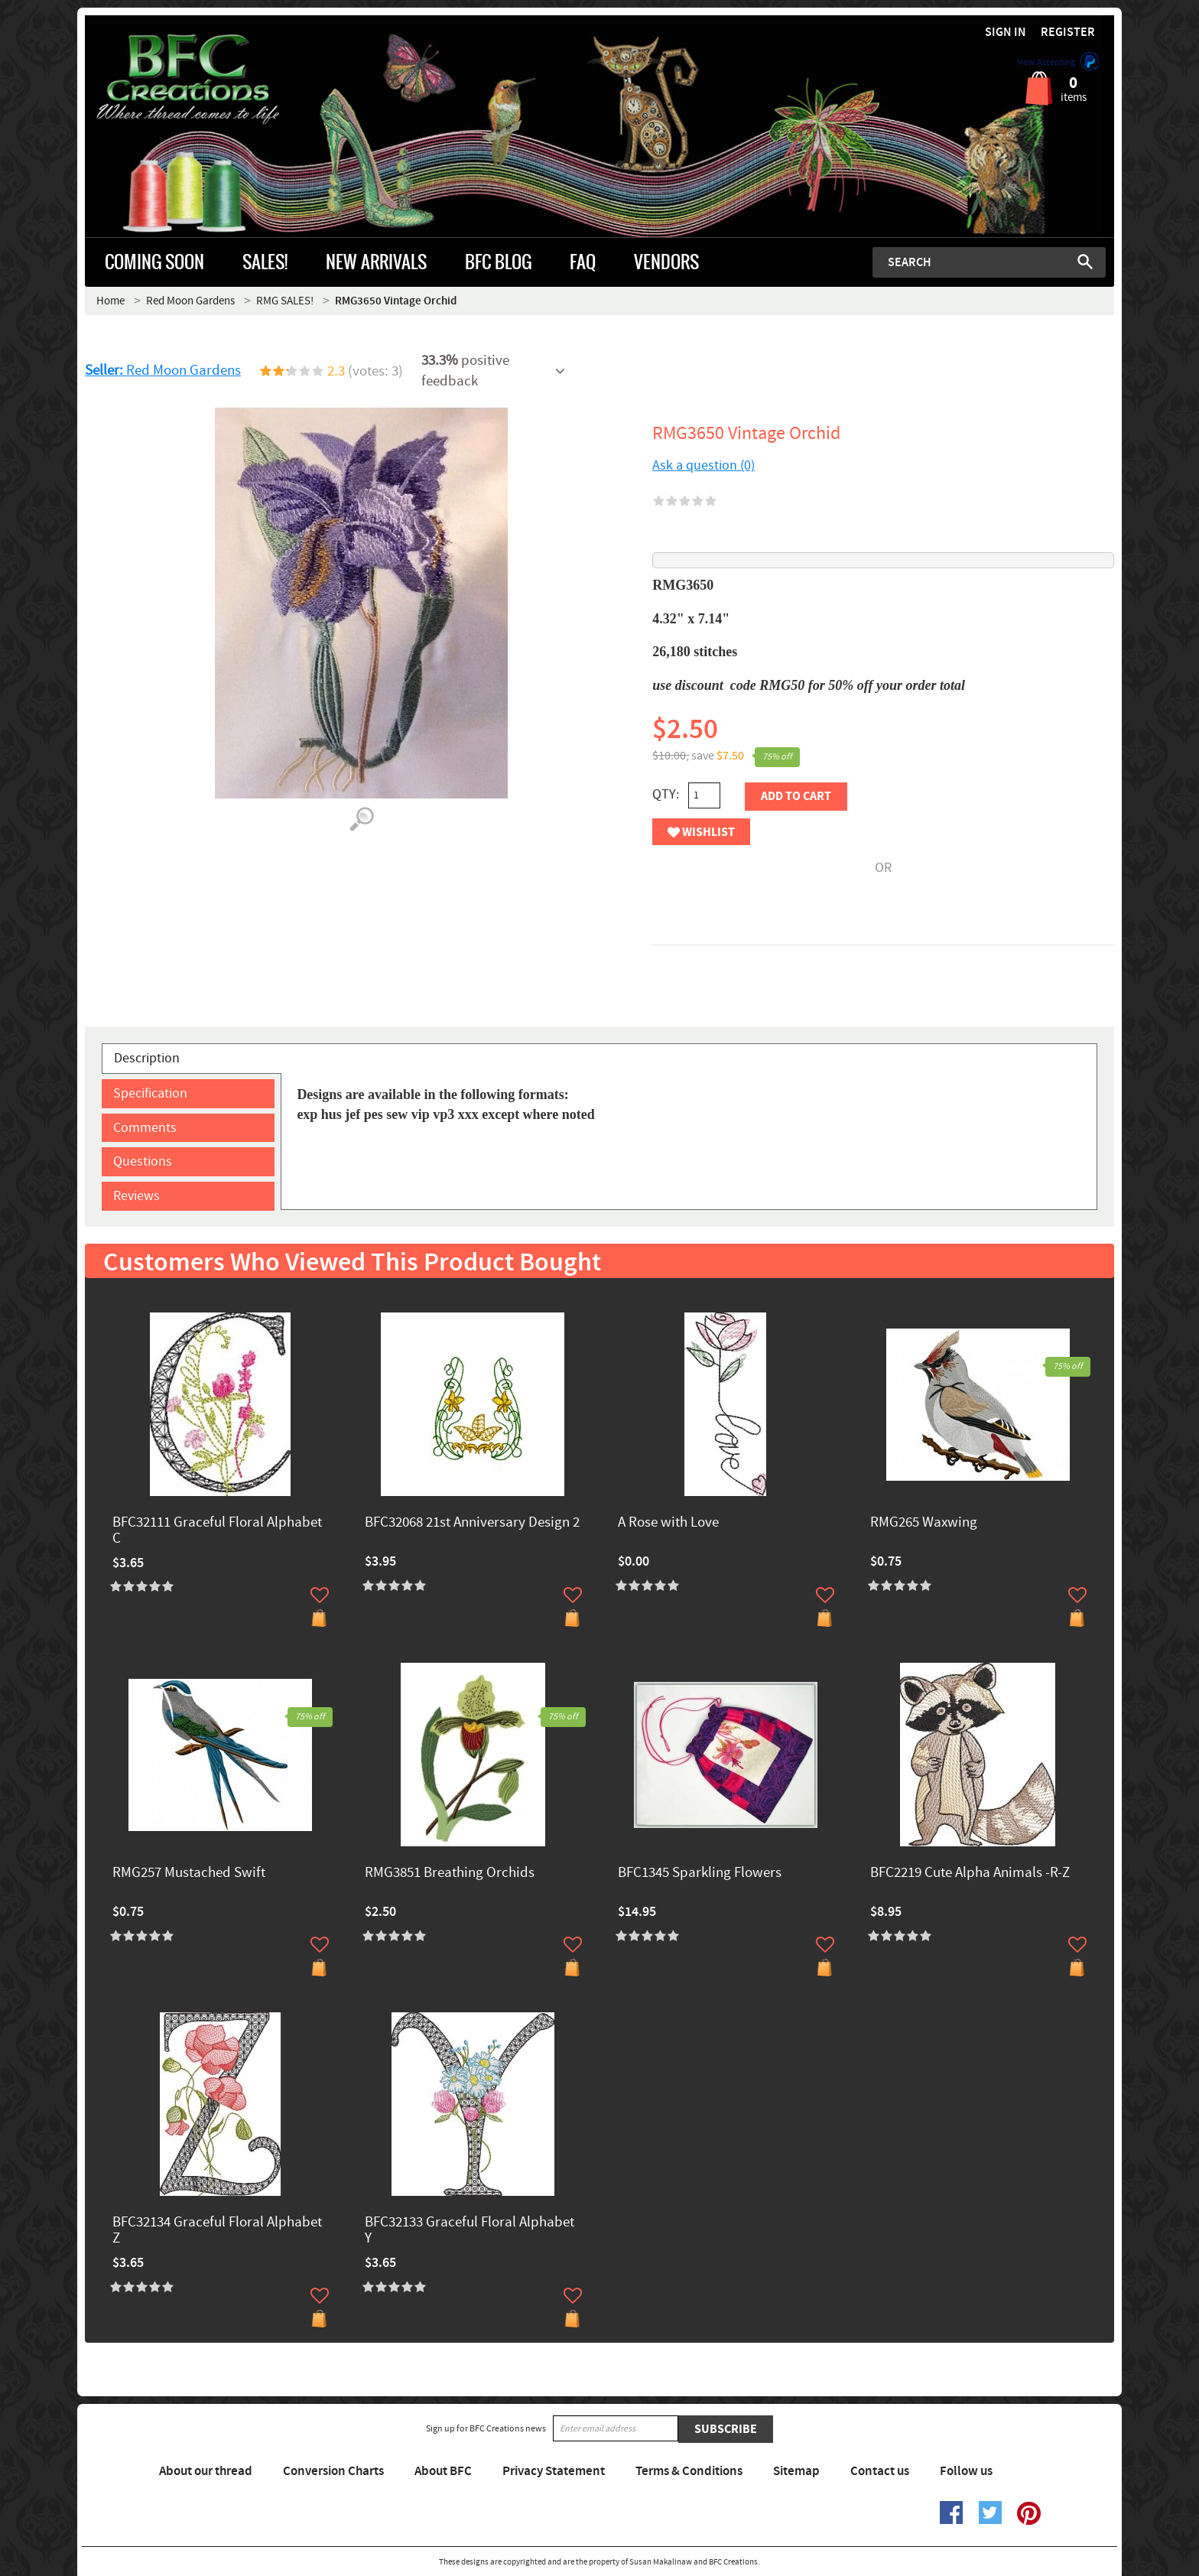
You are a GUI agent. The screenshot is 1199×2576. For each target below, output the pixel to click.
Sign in (1005, 32)
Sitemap (796, 2471)
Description (147, 1058)
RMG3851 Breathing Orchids (450, 1873)
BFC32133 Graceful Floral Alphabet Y (469, 2231)
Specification (150, 1093)
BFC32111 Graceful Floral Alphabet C (217, 1531)
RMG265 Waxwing (923, 1523)
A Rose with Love (668, 1523)
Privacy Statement (553, 2471)
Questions (142, 1161)
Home (110, 301)
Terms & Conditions (688, 2471)
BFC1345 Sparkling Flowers (699, 1873)
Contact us (879, 2471)
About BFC (443, 2471)
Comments (145, 1128)
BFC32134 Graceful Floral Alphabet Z (217, 2231)
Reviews (136, 1196)
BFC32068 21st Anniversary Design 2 (472, 1523)
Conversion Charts (333, 2471)
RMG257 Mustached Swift (188, 1873)
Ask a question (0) (703, 465)
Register (1068, 32)
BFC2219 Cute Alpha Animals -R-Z (970, 1873)
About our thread (205, 2471)
